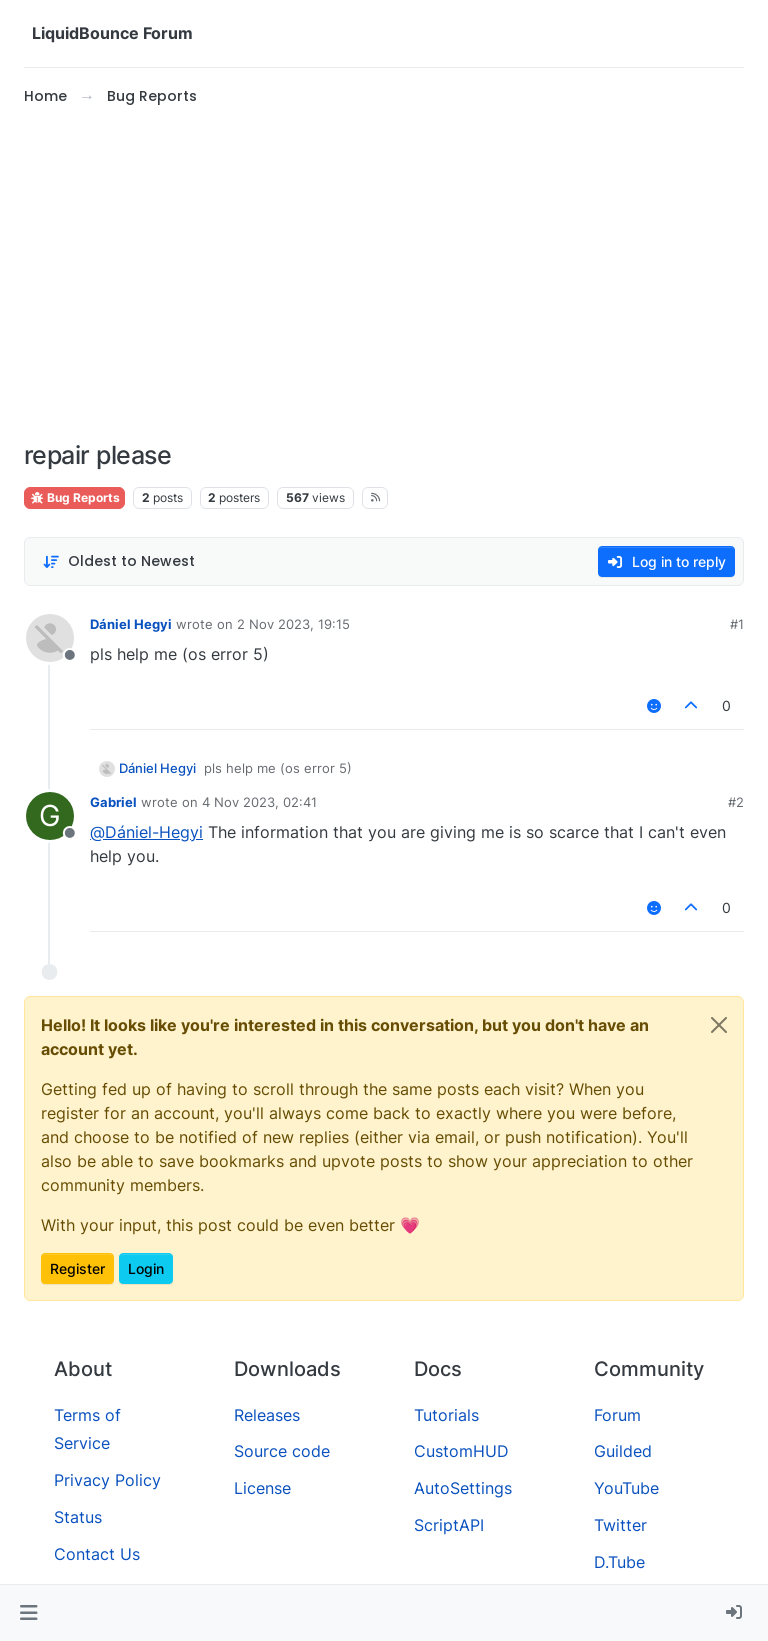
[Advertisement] (384, 274)
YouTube (626, 1488)
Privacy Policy (107, 1480)
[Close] (719, 1025)
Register (77, 1268)
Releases (267, 1415)
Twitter (620, 1525)
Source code (282, 1451)
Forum (617, 1415)
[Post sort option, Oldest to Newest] (118, 561)
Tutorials (446, 1415)
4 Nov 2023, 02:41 (259, 802)
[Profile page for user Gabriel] (50, 816)
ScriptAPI (449, 1525)
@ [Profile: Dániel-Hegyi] (146, 832)
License (262, 1488)
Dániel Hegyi (131, 624)
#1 (737, 624)
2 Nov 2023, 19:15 (293, 624)
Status (78, 1517)
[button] (28, 1613)
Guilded (623, 1451)
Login (146, 1268)
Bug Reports (74, 497)
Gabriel (113, 802)
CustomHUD (461, 1451)
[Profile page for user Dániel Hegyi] (50, 638)
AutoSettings (463, 1488)
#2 (736, 802)
